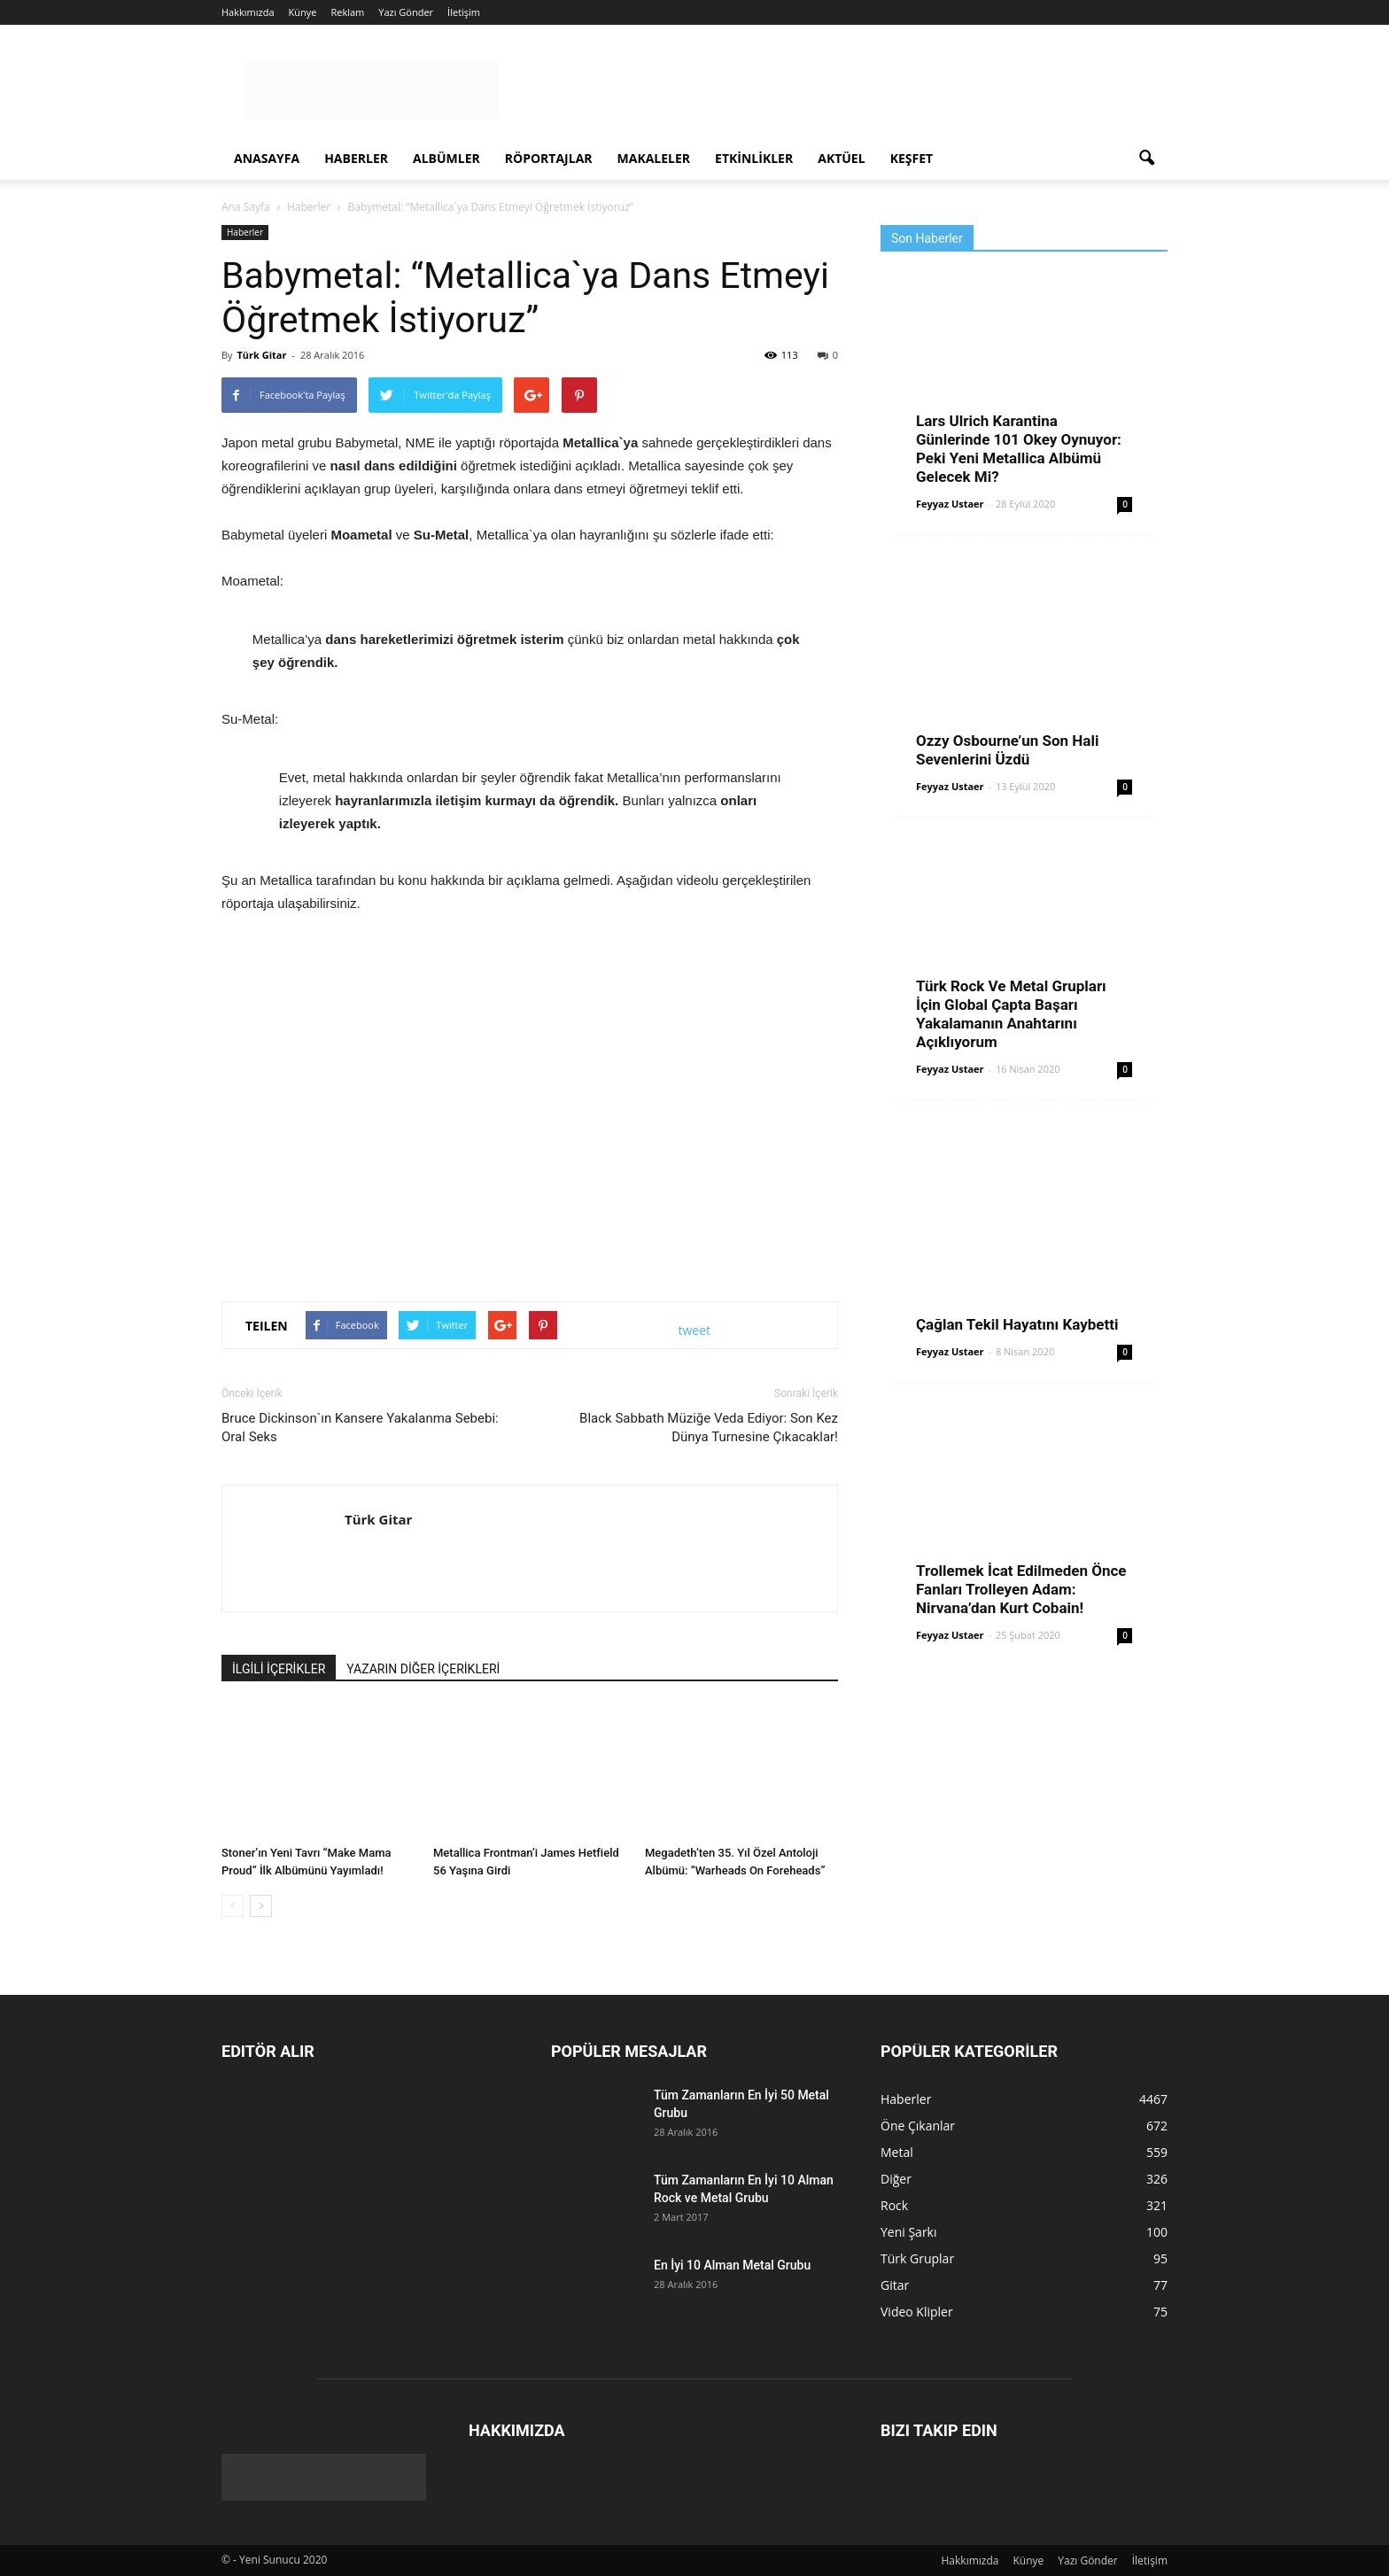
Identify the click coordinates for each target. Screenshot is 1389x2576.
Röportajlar (549, 158)
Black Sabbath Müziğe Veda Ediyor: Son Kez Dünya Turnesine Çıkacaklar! (708, 1427)
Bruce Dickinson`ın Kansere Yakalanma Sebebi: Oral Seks (360, 1427)
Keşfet (911, 158)
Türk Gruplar (917, 2258)
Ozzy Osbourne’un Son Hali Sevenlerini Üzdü (1007, 750)
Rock (894, 2205)
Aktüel (841, 158)
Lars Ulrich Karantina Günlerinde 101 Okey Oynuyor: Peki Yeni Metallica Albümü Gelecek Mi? (1018, 448)
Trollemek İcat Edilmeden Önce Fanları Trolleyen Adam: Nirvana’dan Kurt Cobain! (1021, 1589)
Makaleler (654, 158)
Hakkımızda (248, 12)
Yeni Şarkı (909, 2231)
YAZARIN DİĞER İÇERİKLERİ (423, 1669)
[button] (1146, 158)
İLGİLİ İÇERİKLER (278, 1669)
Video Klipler (917, 2311)
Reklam (347, 12)
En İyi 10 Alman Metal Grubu (732, 2265)
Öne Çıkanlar (918, 2125)
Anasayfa (266, 158)
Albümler (446, 158)
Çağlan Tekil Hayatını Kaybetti (1017, 1324)
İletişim (463, 12)
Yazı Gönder (405, 12)
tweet (695, 1330)
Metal (897, 2152)
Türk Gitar (261, 354)
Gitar (895, 2285)
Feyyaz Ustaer (950, 503)
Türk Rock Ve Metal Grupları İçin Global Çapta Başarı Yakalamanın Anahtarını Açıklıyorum (1011, 1014)
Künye (303, 12)
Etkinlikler (754, 158)
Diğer (896, 2178)
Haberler (356, 158)
